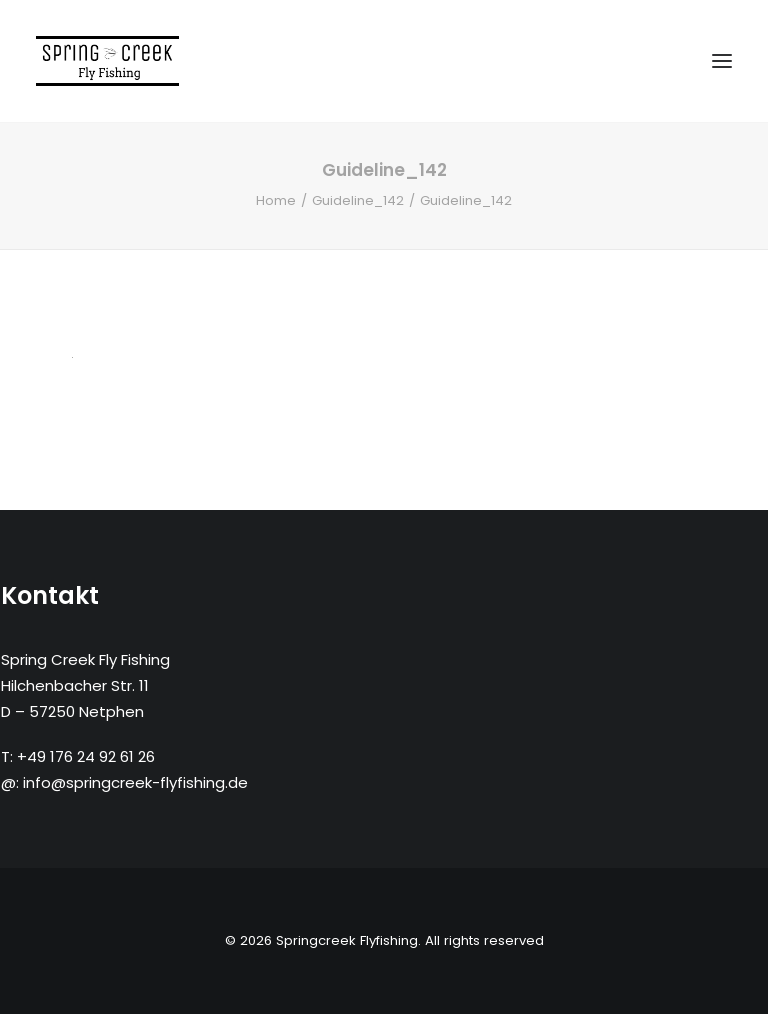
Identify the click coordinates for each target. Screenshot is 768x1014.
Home (276, 200)
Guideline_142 (358, 200)
